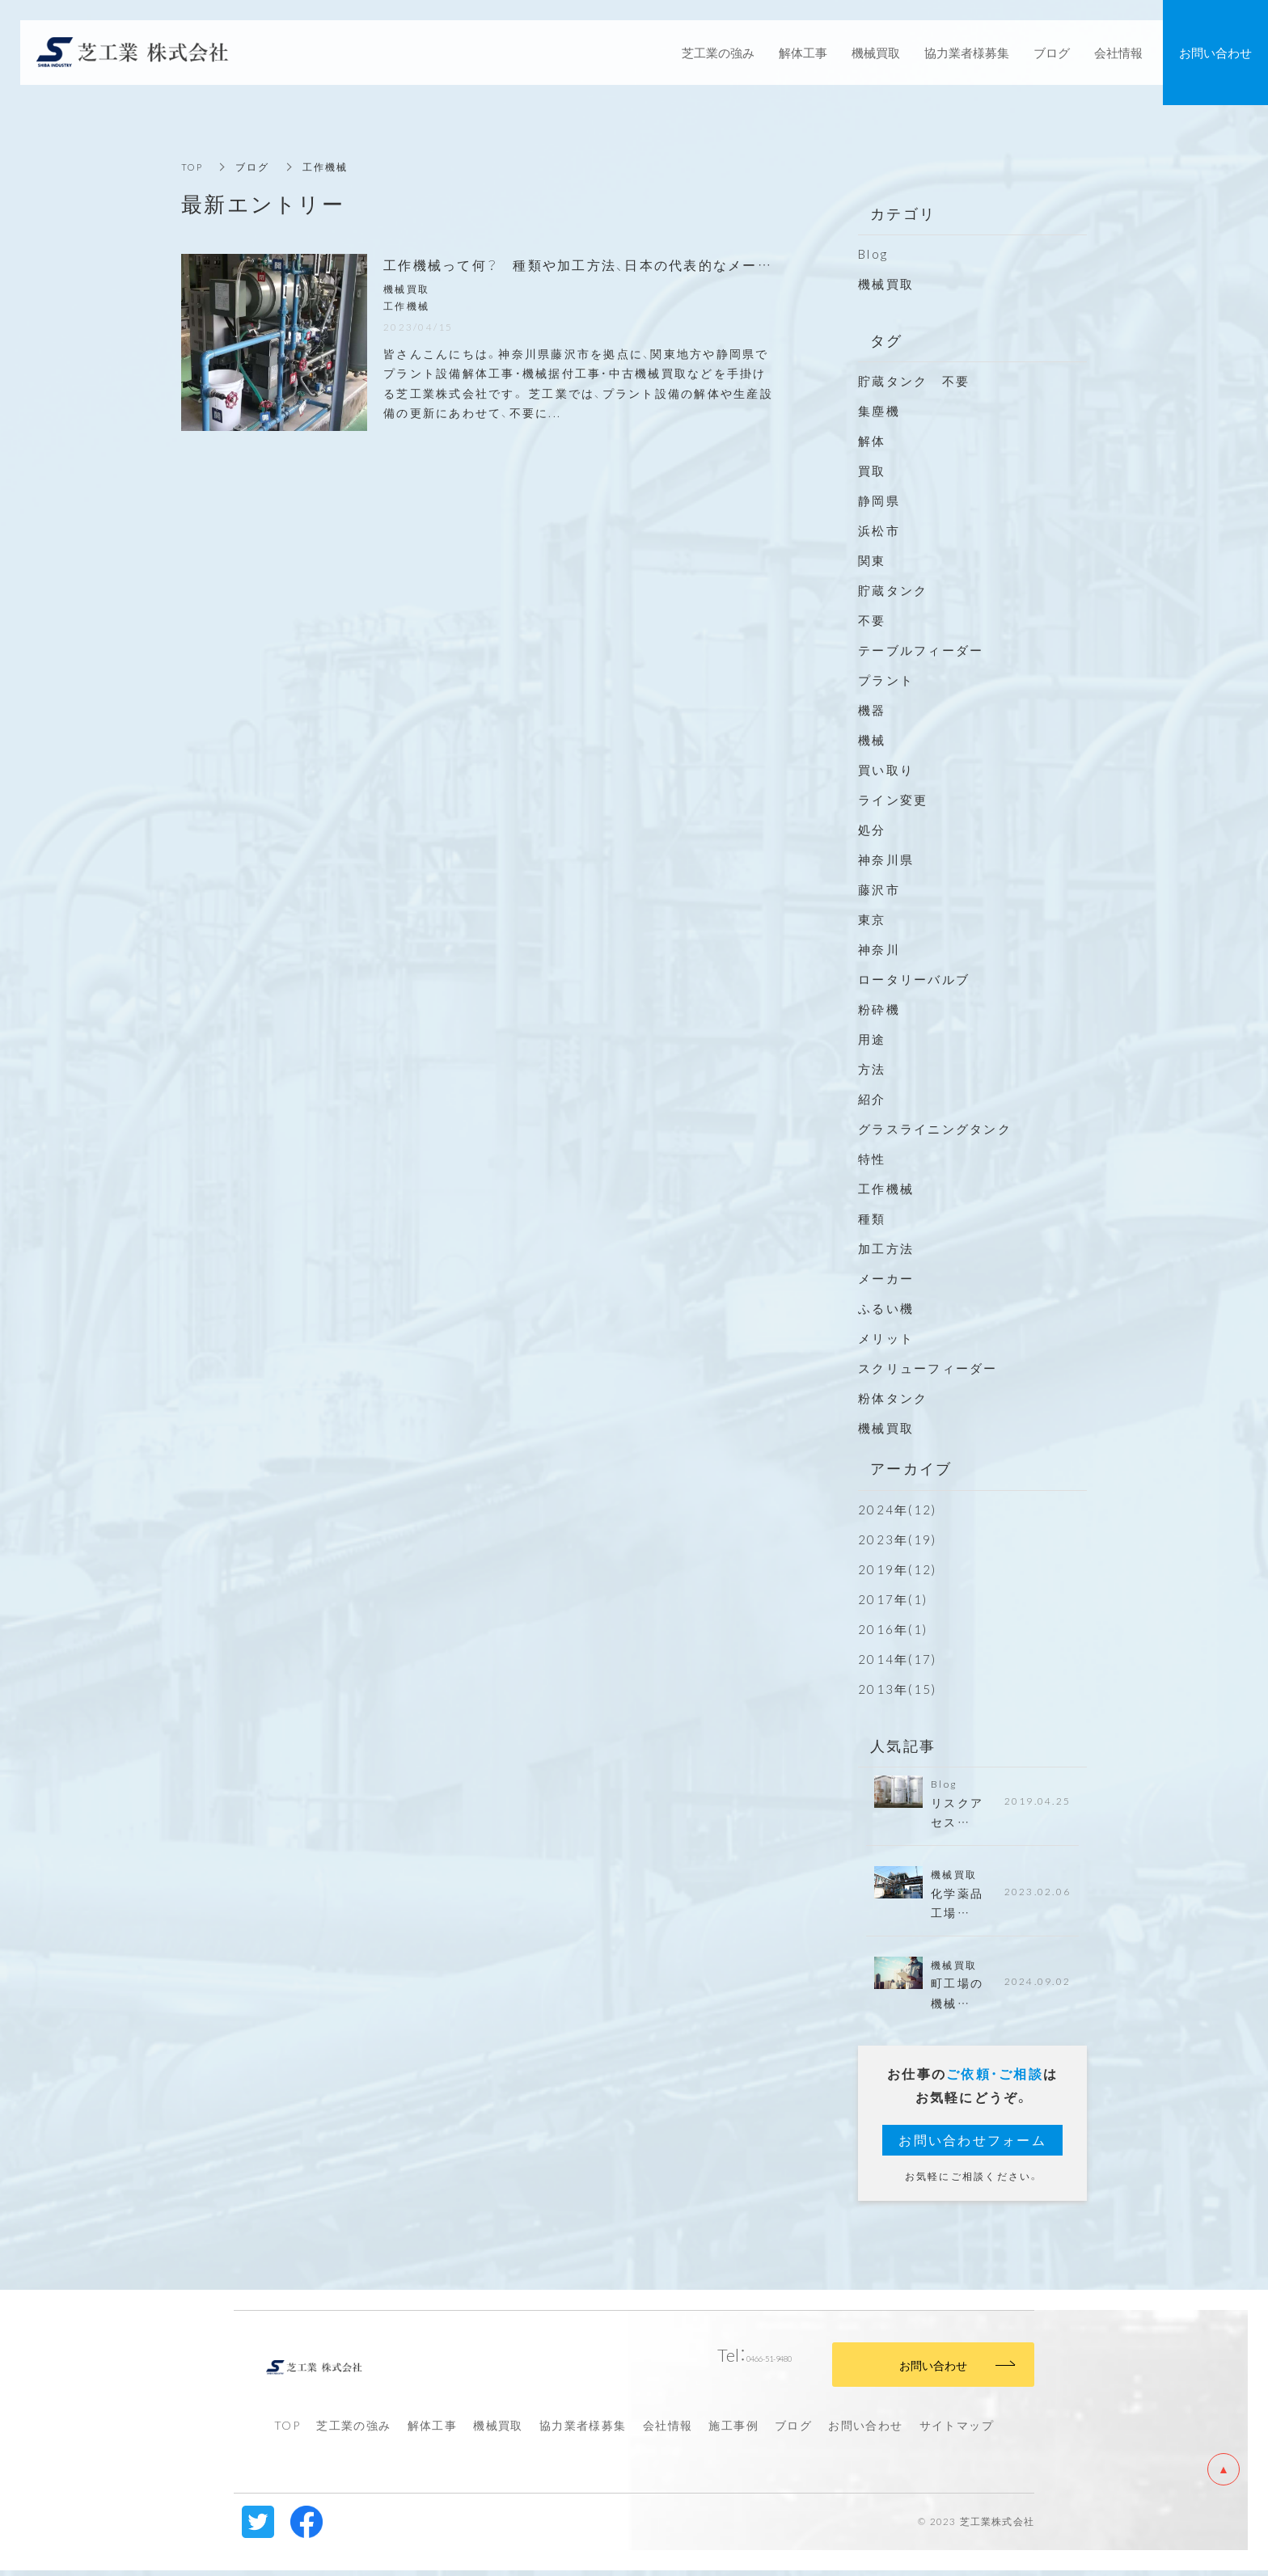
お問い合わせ (865, 2431)
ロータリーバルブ (914, 979)
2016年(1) (893, 1629)
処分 (872, 829)
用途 (872, 1039)
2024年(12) (897, 1509)
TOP (193, 166)
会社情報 (668, 2431)
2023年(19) (897, 1539)
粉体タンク (893, 1398)
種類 (872, 1218)
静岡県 (879, 500)
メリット (886, 1338)
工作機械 (886, 1188)
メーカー (886, 1278)
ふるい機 (886, 1308)
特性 (872, 1159)
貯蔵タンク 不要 (920, 381)
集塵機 (879, 411)
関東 (872, 560)
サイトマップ (956, 2431)
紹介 (872, 1099)
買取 (872, 470)
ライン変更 (893, 800)
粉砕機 (879, 1009)
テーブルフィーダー (920, 650)
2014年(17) (897, 1659)
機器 (872, 710)
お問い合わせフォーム (972, 2146)
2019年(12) (897, 1569)
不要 (872, 620)
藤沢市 (879, 889)
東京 (872, 919)
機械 (872, 740)
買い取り (886, 770)
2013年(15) (897, 1689)
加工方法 (886, 1248)
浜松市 (879, 530)
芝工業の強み (353, 2431)
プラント (886, 680)
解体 (872, 441)
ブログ (793, 2431)
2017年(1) (893, 1599)
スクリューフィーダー (928, 1368)
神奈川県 (886, 859)
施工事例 (733, 2431)
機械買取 (886, 284)
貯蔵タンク (893, 590)
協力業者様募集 (583, 2431)
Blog (873, 254)
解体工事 (433, 2431)
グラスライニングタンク (935, 1129)
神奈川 (879, 949)
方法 (872, 1069)
